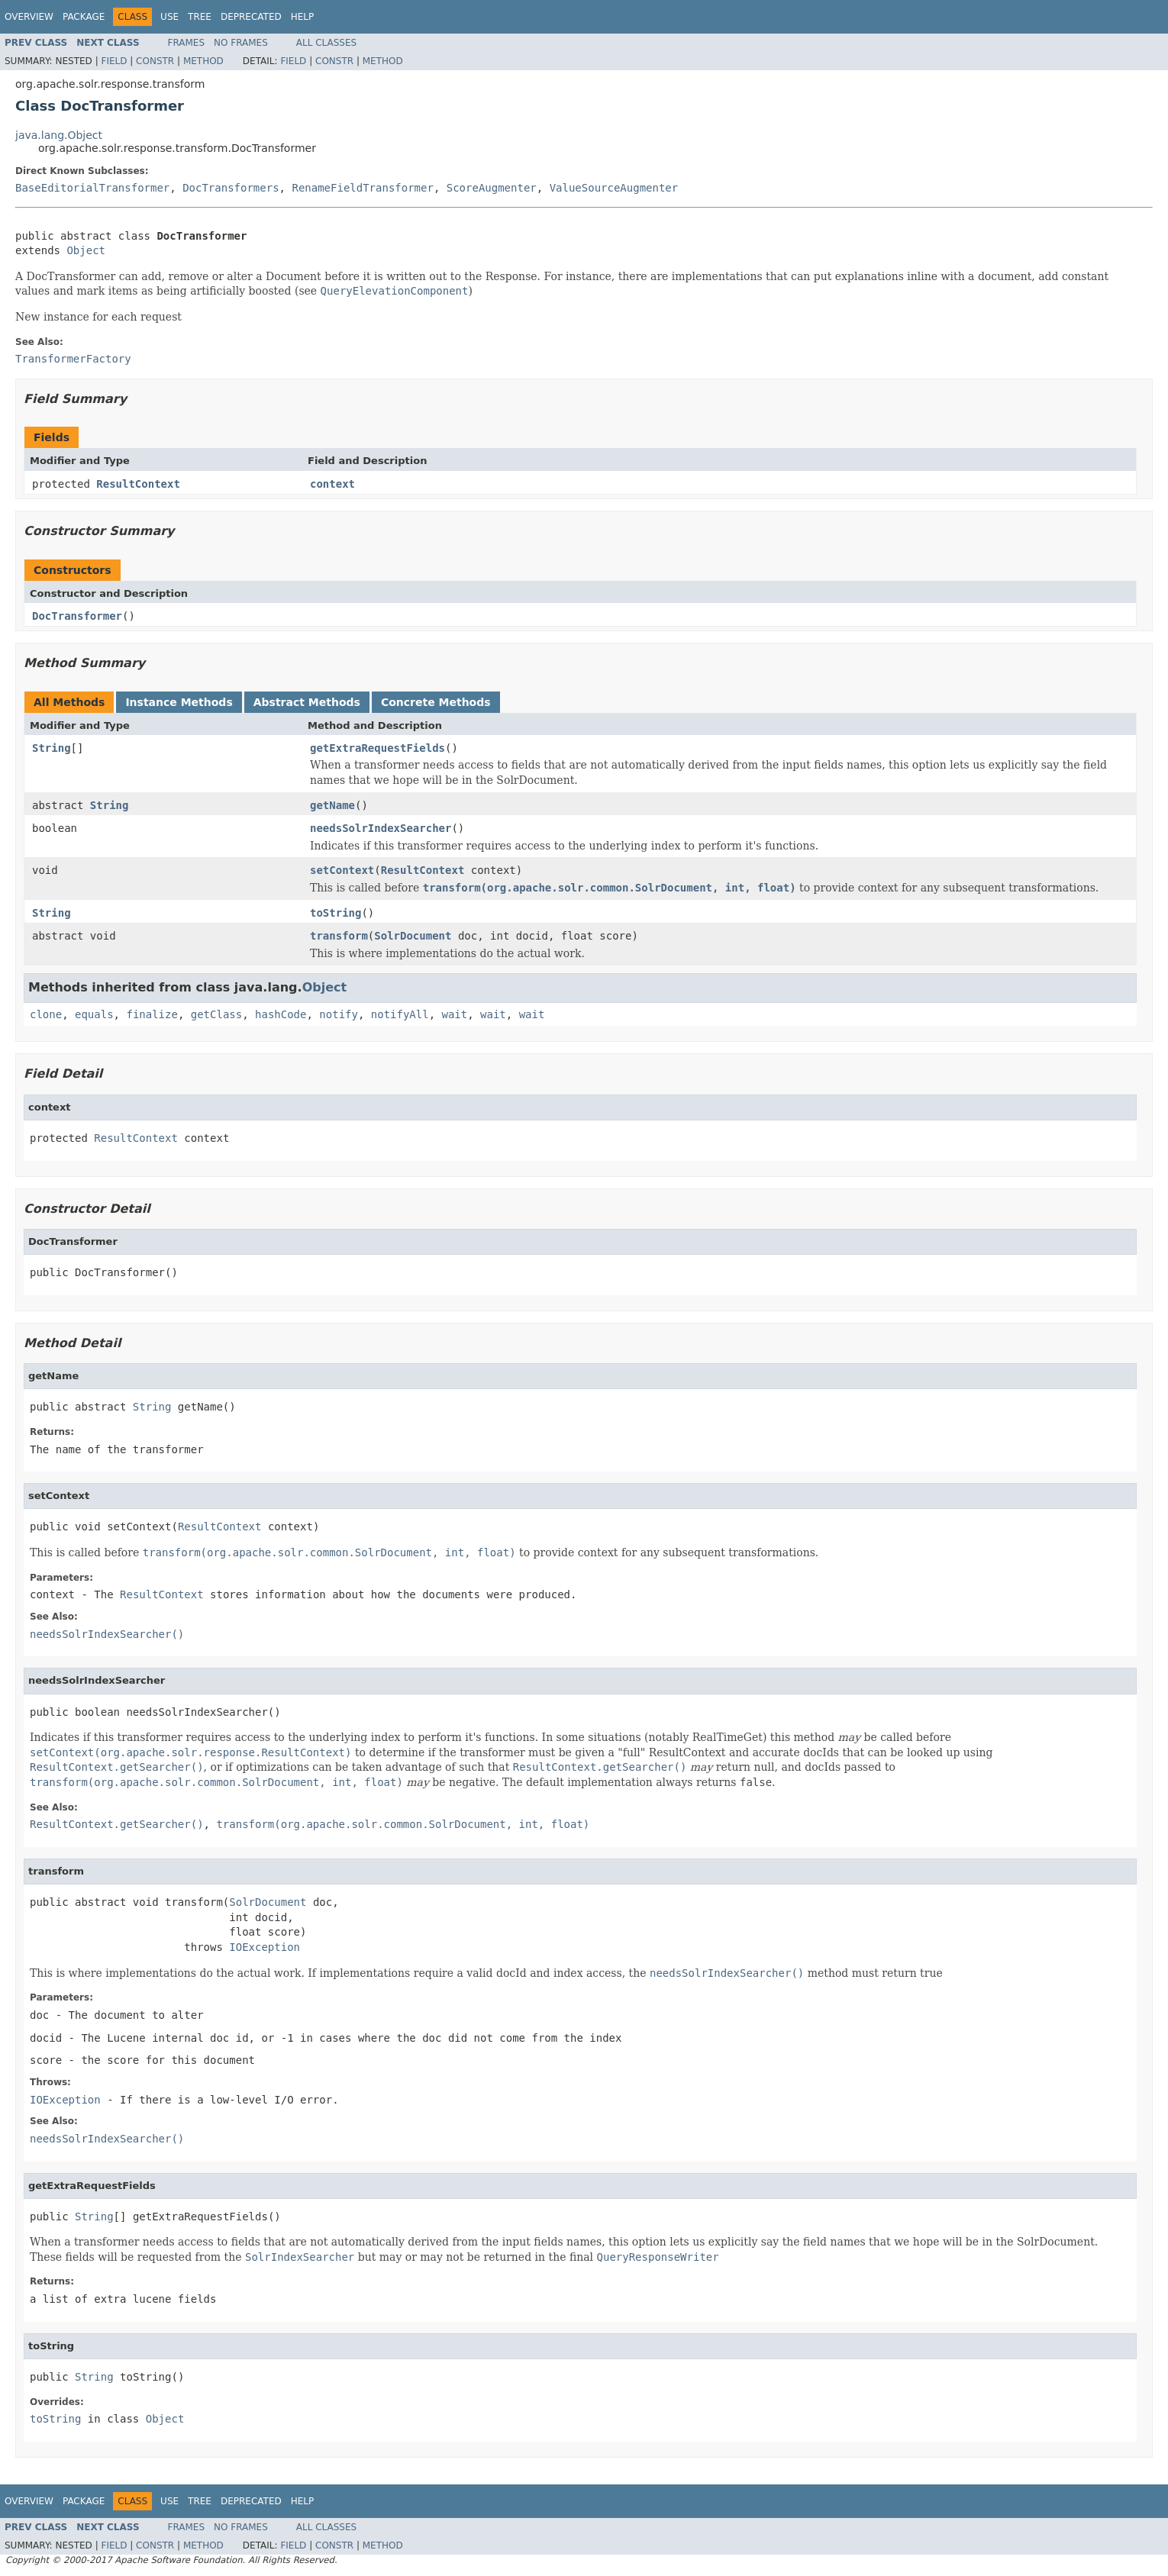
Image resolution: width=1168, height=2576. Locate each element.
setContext (342, 870)
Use (169, 16)
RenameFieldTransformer (362, 188)
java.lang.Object (58, 135)
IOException (264, 1947)
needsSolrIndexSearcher (380, 828)
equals (94, 1014)
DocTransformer (77, 616)
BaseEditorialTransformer (92, 188)
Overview (29, 16)
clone (46, 1014)
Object (85, 250)
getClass (216, 1014)
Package (84, 16)
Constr (155, 61)
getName (332, 805)
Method (203, 61)
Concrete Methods (436, 702)
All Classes (326, 42)
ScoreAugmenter (492, 188)
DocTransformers (230, 188)
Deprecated (251, 16)
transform (339, 936)
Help (303, 16)
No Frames (241, 42)
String (51, 748)
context (332, 484)
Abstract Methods (306, 702)
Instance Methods (178, 702)
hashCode (280, 1014)
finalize (151, 1014)
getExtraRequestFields (377, 748)
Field (114, 61)
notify (338, 1014)
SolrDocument (412, 936)
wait (455, 1014)
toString (335, 913)
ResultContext (138, 484)
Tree (199, 16)
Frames (186, 42)
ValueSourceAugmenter (614, 188)
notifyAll (400, 1014)
